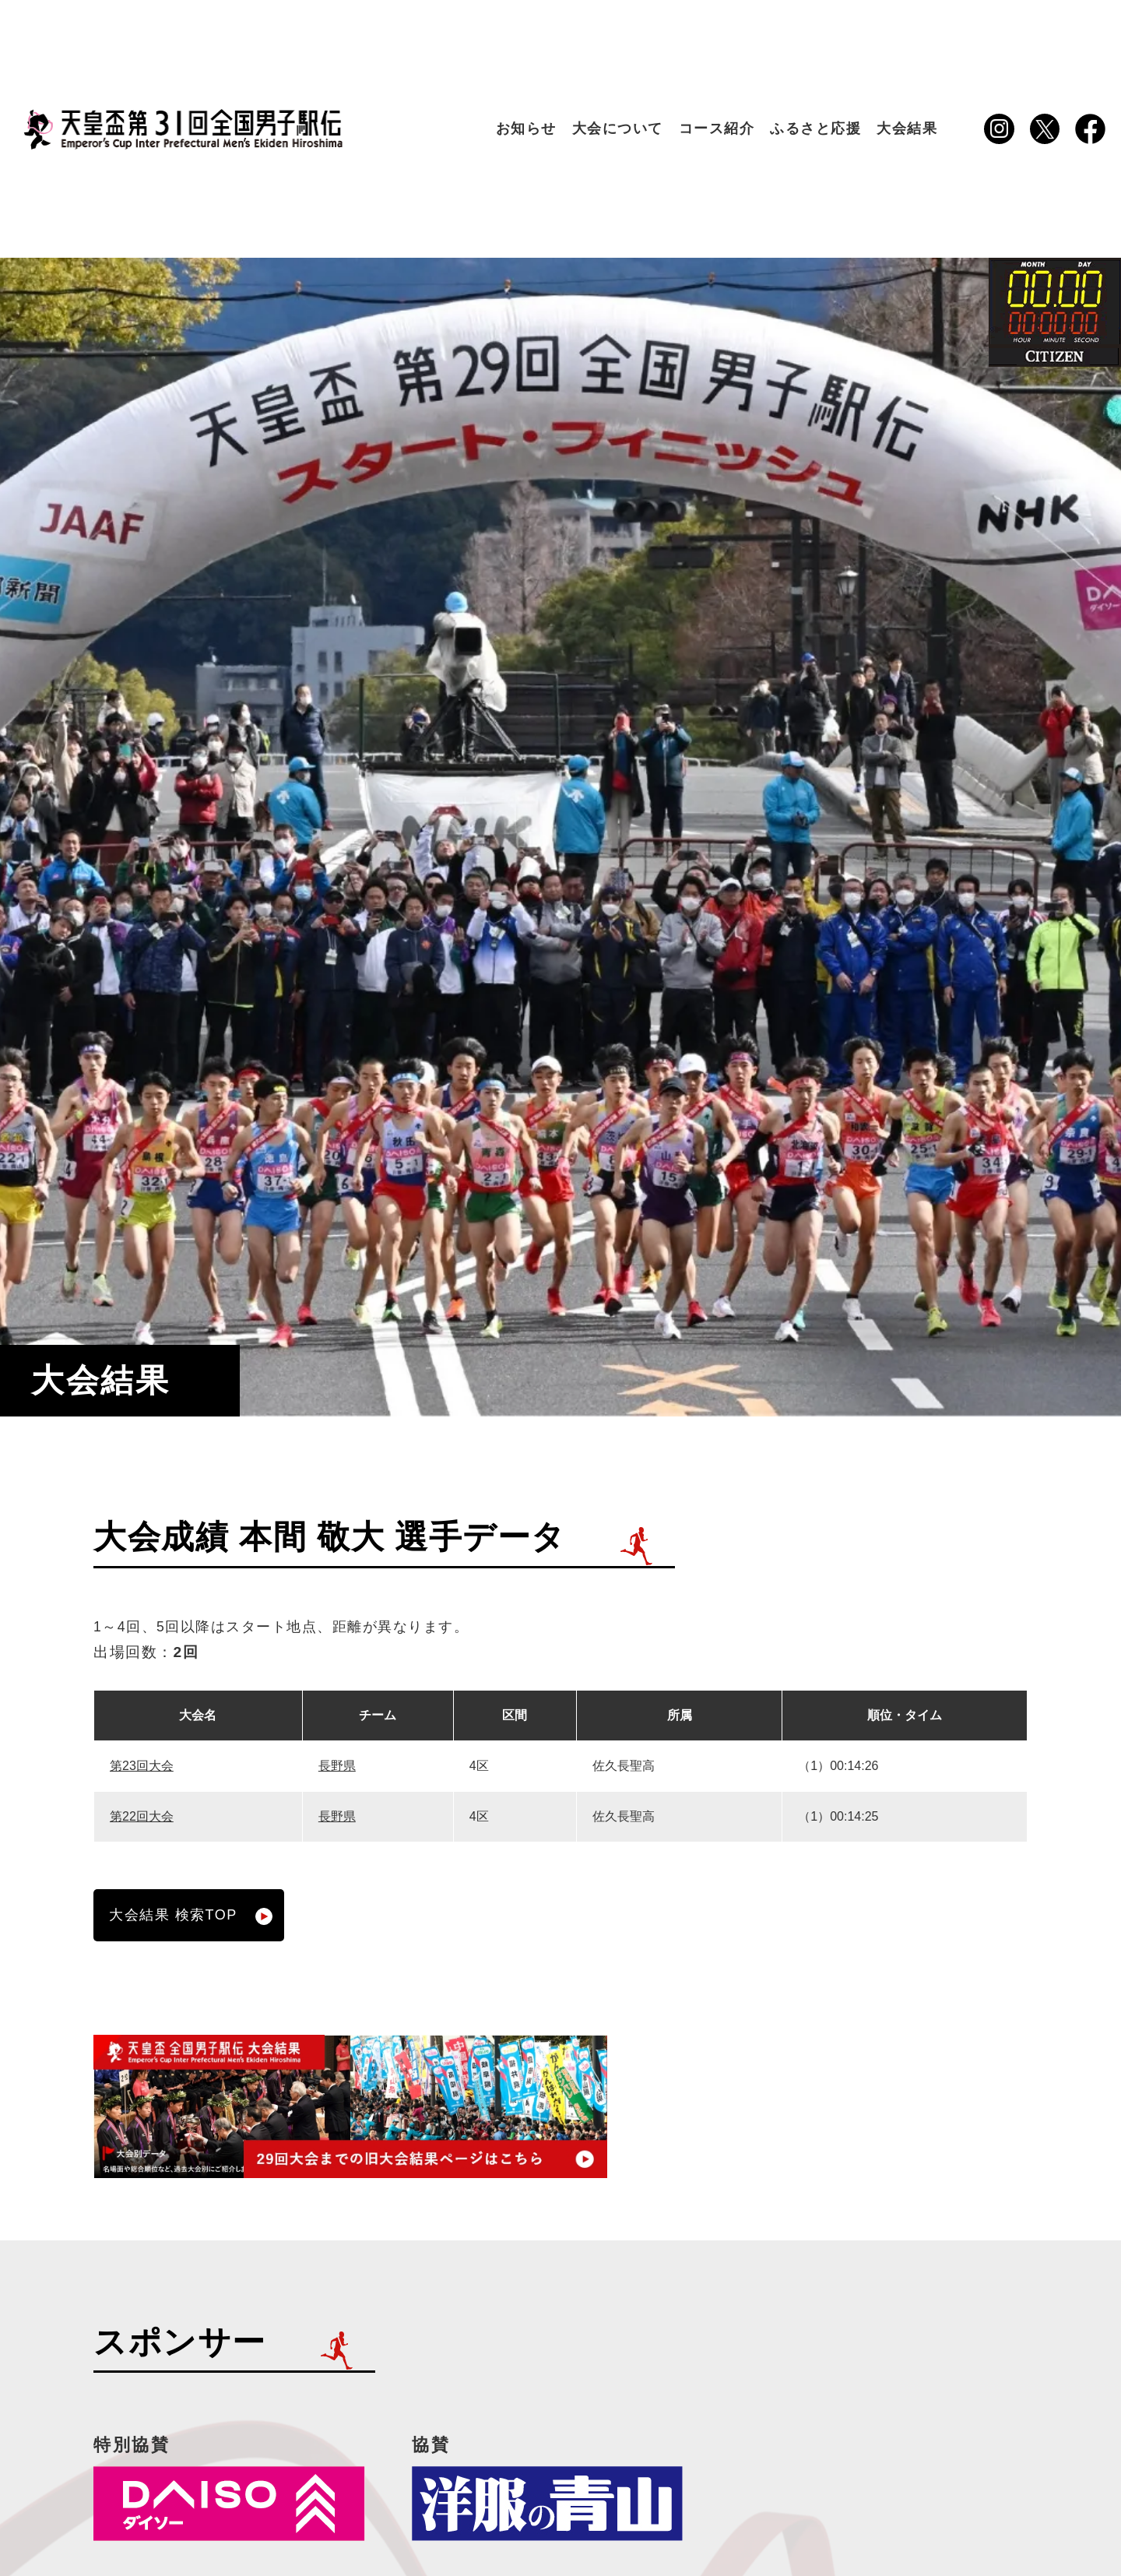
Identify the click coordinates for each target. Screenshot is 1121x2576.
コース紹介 (717, 128)
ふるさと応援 (815, 128)
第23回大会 (142, 1765)
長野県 (337, 1765)
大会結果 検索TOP (190, 1916)
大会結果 (907, 128)
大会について (617, 128)
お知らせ (526, 128)
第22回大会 (142, 1816)
